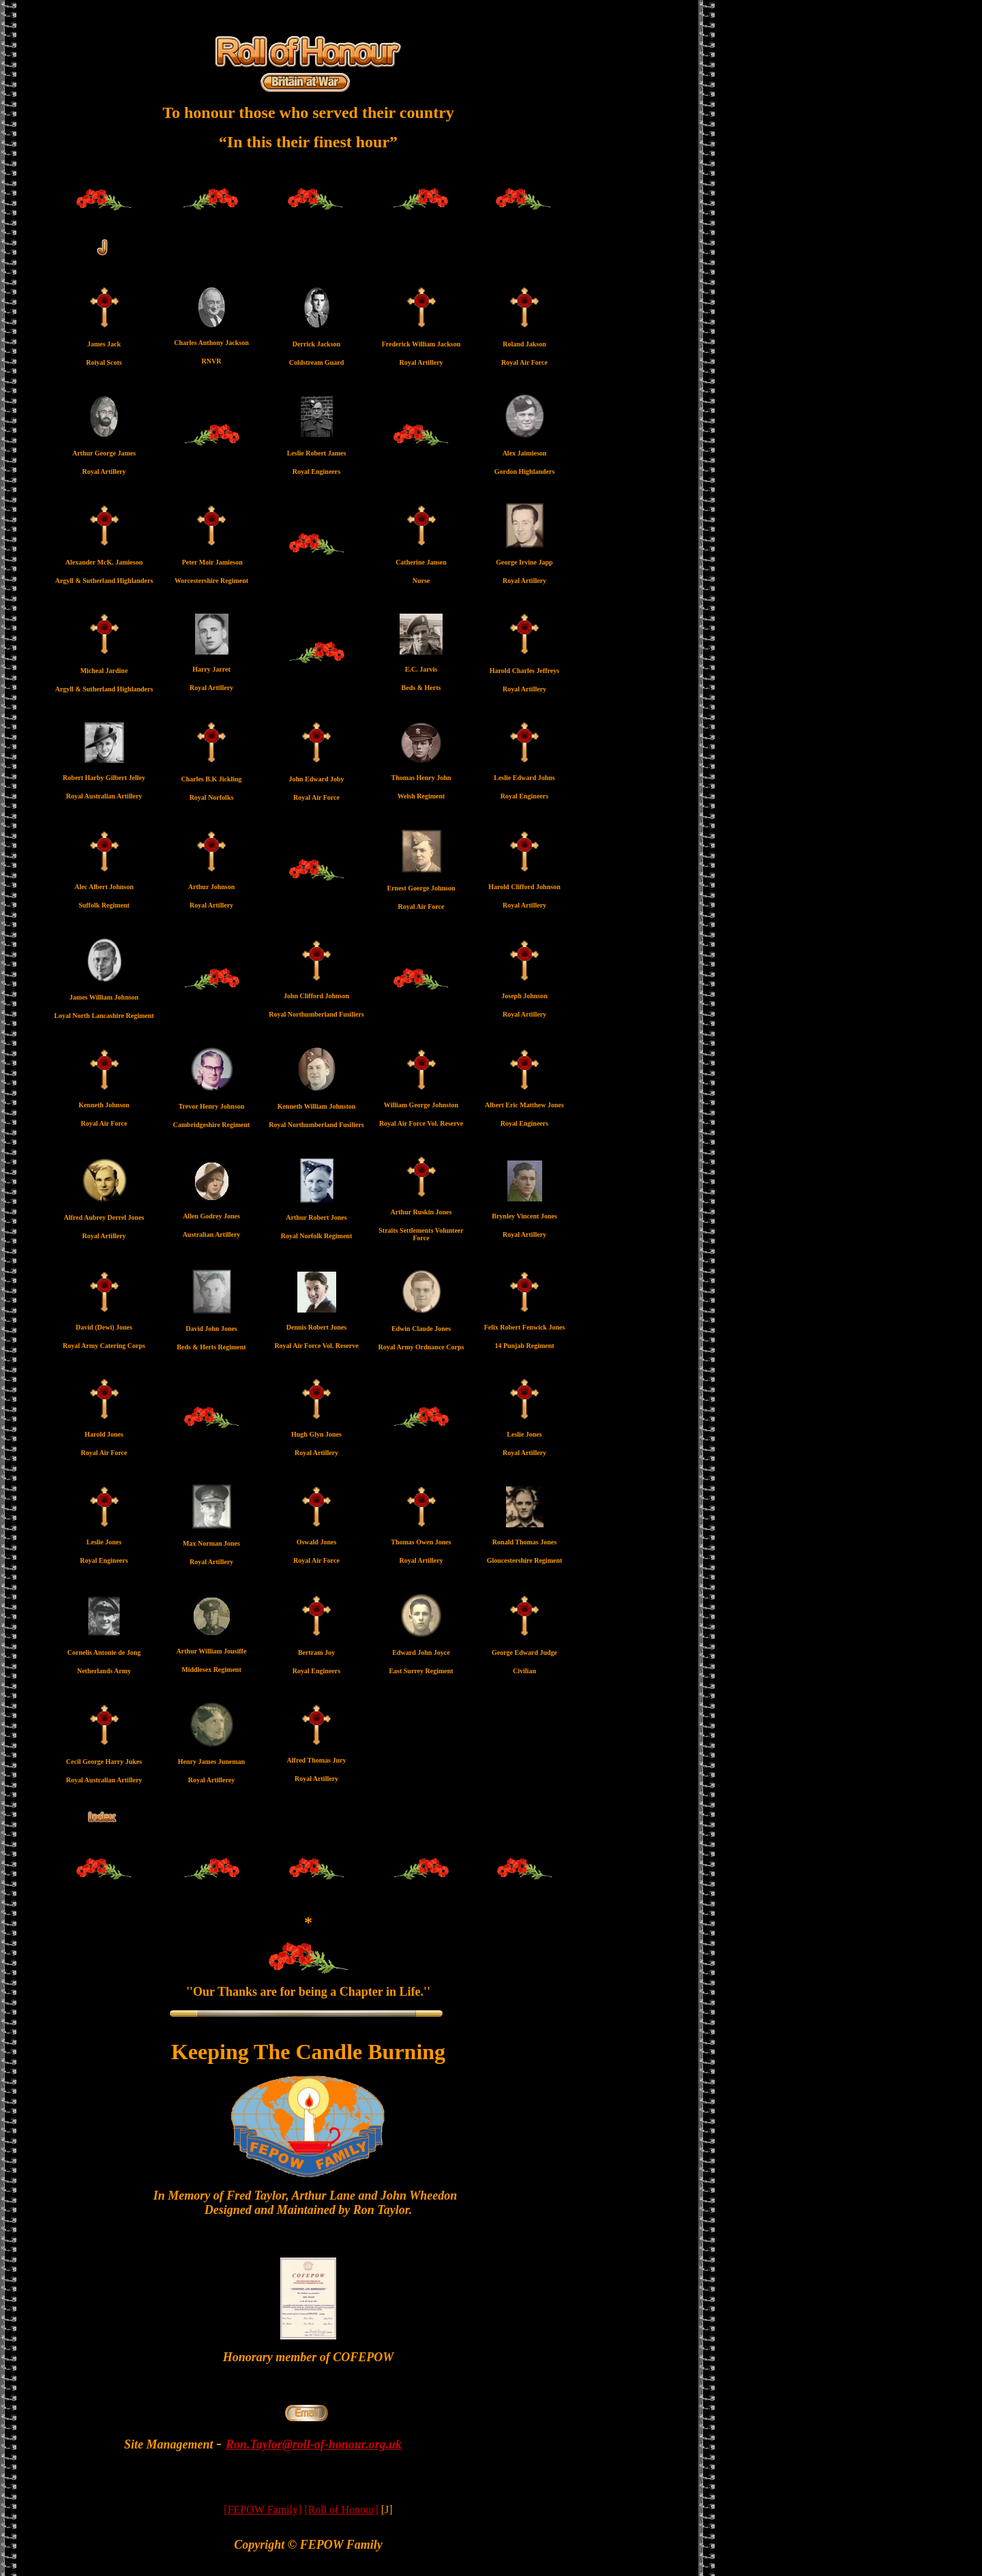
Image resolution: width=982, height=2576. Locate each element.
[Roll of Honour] (341, 2509)
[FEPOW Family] (262, 2509)
